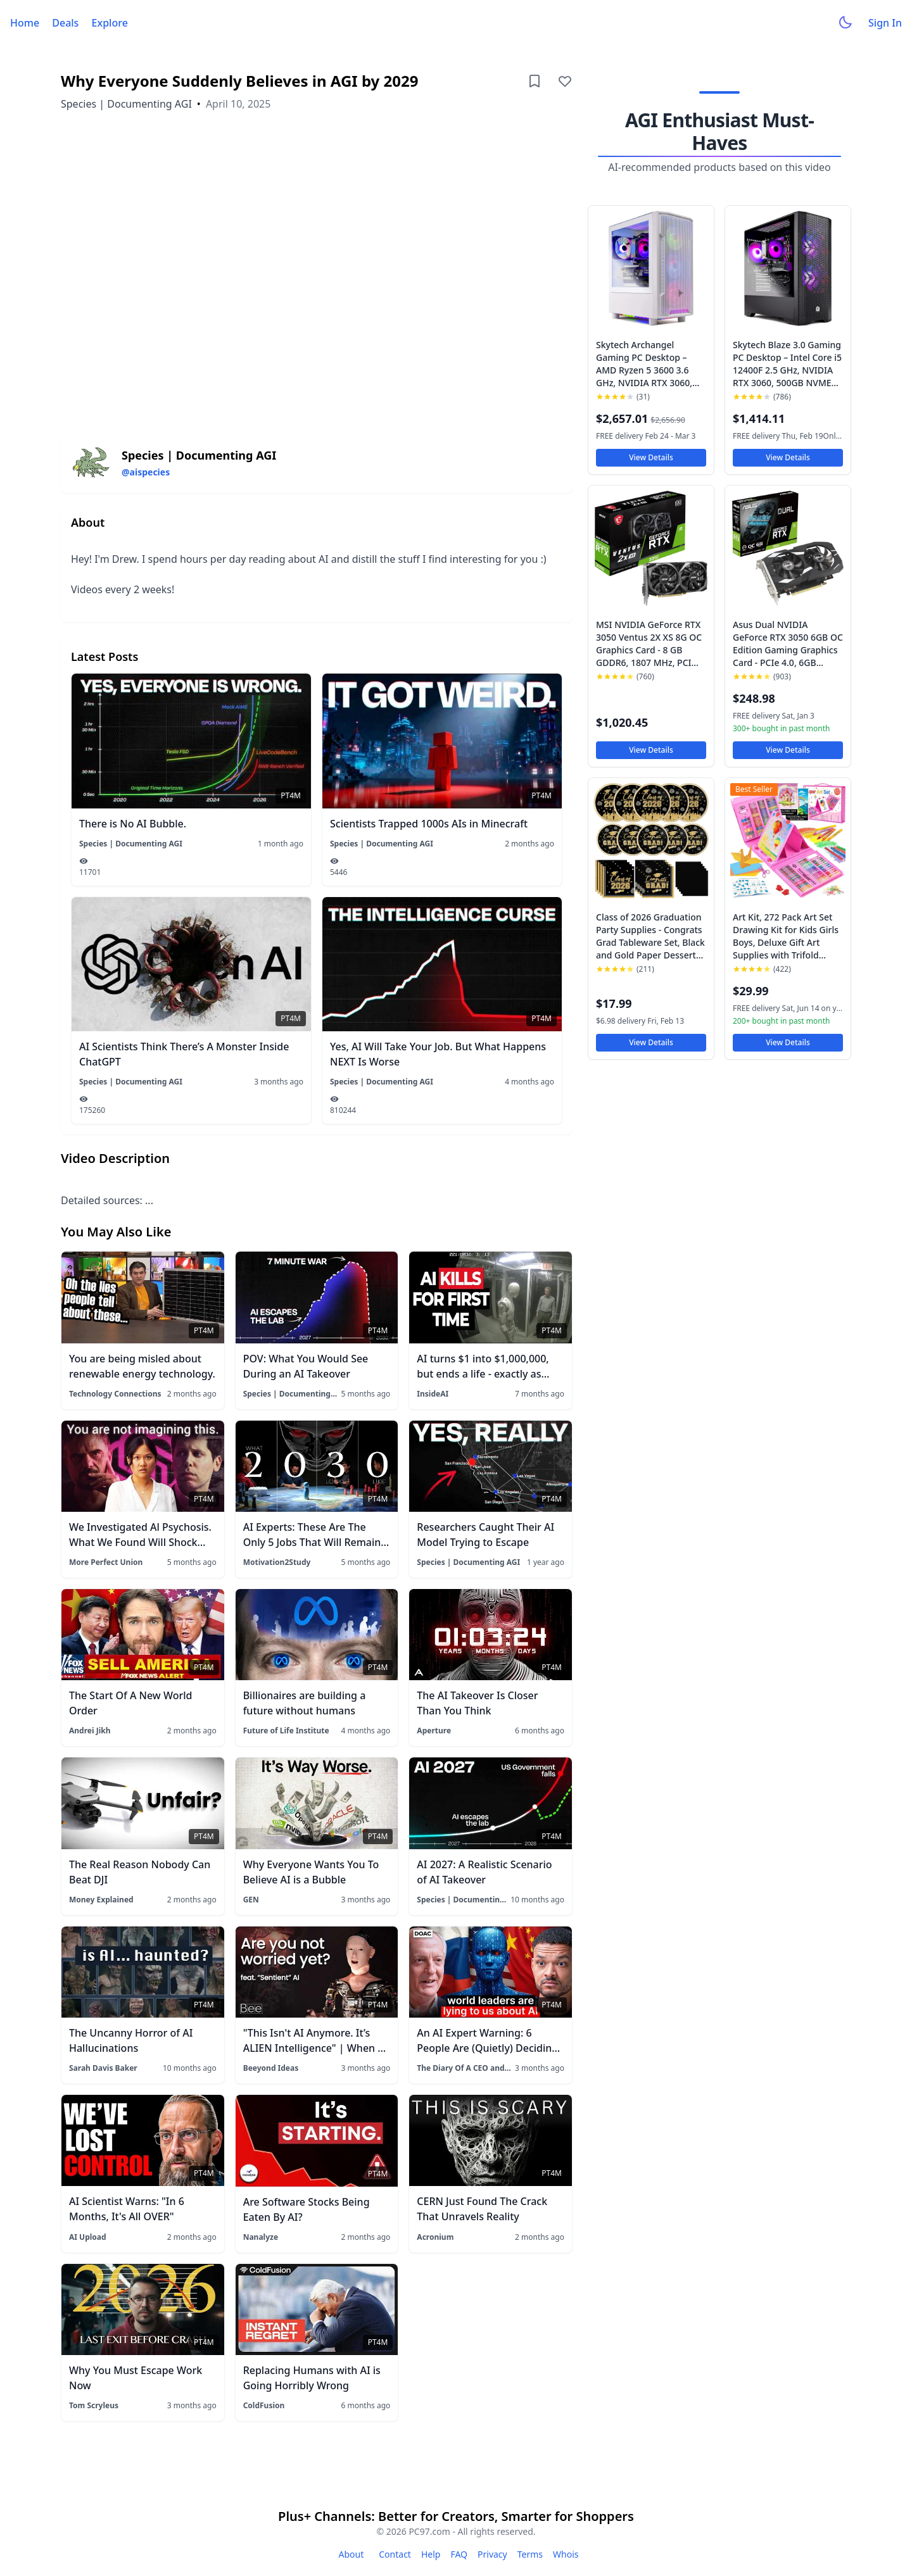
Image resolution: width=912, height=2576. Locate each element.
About (351, 2554)
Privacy (492, 2554)
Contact (395, 2554)
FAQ (458, 2554)
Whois (565, 2554)
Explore (110, 23)
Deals (65, 23)
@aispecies (146, 472)
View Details (651, 457)
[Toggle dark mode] (845, 22)
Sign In (885, 23)
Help (431, 2554)
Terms (530, 2554)
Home (24, 23)
